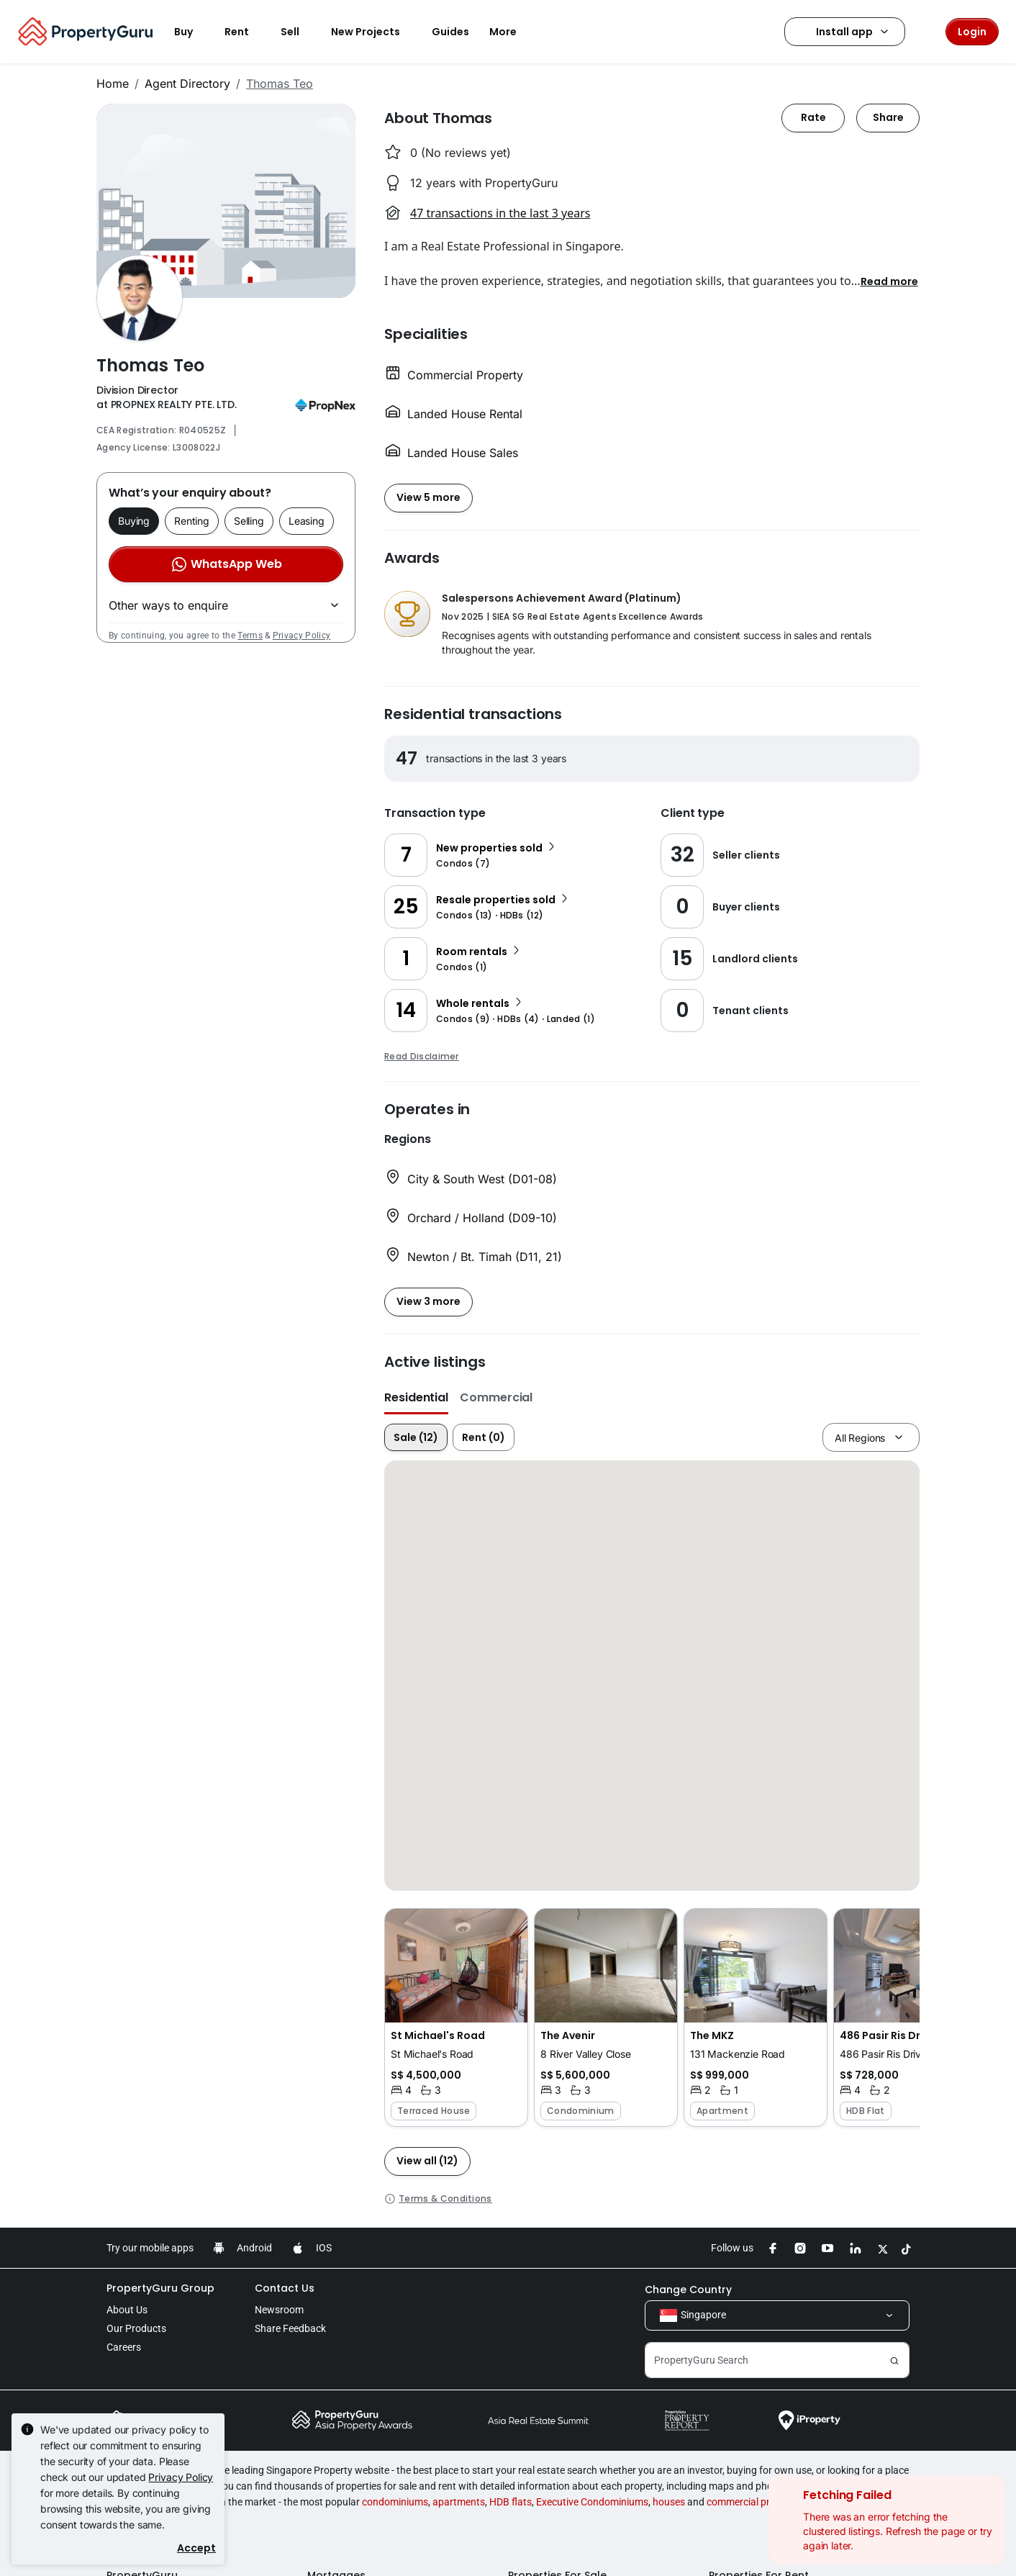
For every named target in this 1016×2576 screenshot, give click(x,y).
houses (669, 2502)
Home (112, 83)
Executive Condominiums (592, 2502)
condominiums (395, 2502)
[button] (889, 281)
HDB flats (510, 2502)
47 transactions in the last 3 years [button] (500, 213)
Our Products (136, 2328)
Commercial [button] (496, 1397)
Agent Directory (187, 83)
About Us (127, 2309)
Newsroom (279, 2309)
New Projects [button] (374, 31)
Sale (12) (416, 1437)
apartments (458, 2502)
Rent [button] (245, 31)
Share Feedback (290, 2328)
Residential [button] (416, 1397)
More (511, 31)
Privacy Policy (301, 636)
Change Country (688, 2289)
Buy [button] (192, 31)
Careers (123, 2347)
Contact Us (284, 2288)
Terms (250, 636)
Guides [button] (450, 31)
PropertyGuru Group (160, 2288)
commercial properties (756, 2502)
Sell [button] (299, 31)
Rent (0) (483, 1437)
